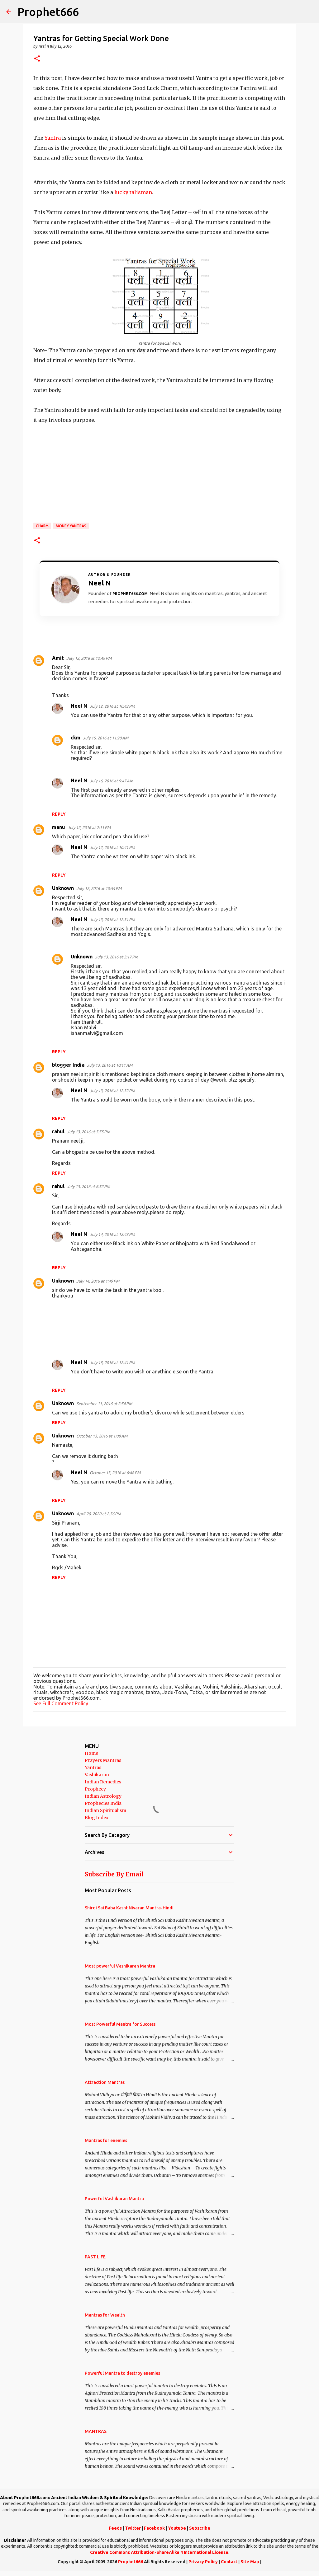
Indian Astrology (103, 1796)
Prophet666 (48, 11)
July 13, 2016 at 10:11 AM (109, 1065)
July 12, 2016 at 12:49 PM (89, 658)
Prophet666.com (130, 594)
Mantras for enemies (106, 2140)
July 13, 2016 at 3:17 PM (116, 957)
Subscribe (199, 2528)
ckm (75, 737)
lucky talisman (133, 192)
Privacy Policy (203, 2561)
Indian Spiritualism (105, 1810)
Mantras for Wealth (105, 2315)
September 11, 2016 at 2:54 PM (104, 1403)
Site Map (249, 2561)
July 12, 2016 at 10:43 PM (112, 706)
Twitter (133, 2528)
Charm (42, 526)
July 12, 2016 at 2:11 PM (89, 827)
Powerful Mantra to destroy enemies (122, 2373)
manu (58, 827)
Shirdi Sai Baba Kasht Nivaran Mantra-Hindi (129, 1907)
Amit (58, 658)
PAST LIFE (95, 2256)
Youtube (177, 2528)
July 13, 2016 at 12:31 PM (112, 919)
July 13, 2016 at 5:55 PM (88, 1132)
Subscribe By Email (114, 1874)
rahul (58, 1131)
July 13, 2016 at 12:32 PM (112, 1090)
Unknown (63, 888)
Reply (59, 814)
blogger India (68, 1065)
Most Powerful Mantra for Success (120, 2024)
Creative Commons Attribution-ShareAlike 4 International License (159, 2552)
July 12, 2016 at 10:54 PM (98, 888)
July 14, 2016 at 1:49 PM (97, 1281)
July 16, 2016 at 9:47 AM (111, 781)
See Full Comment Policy (60, 1703)
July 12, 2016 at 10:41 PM (112, 847)
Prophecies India (103, 1803)
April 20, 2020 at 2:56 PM (98, 1514)
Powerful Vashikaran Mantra (114, 2198)
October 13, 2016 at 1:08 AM (101, 1436)
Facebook (154, 2528)
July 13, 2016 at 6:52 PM (88, 1186)
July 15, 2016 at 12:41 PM (112, 1362)
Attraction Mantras (105, 2082)
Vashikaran (97, 1774)
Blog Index (96, 1817)
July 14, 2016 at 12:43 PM (112, 1234)
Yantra (53, 138)
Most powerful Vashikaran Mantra (120, 1965)
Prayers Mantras (103, 1760)
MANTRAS (96, 2431)
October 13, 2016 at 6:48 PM (115, 1472)
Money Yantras (71, 526)
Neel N (79, 706)
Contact (229, 2561)
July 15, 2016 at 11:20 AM (105, 738)
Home (91, 1753)
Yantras (93, 1767)
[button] (37, 59)
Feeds (115, 2528)
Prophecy (95, 1789)
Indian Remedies (103, 1782)
